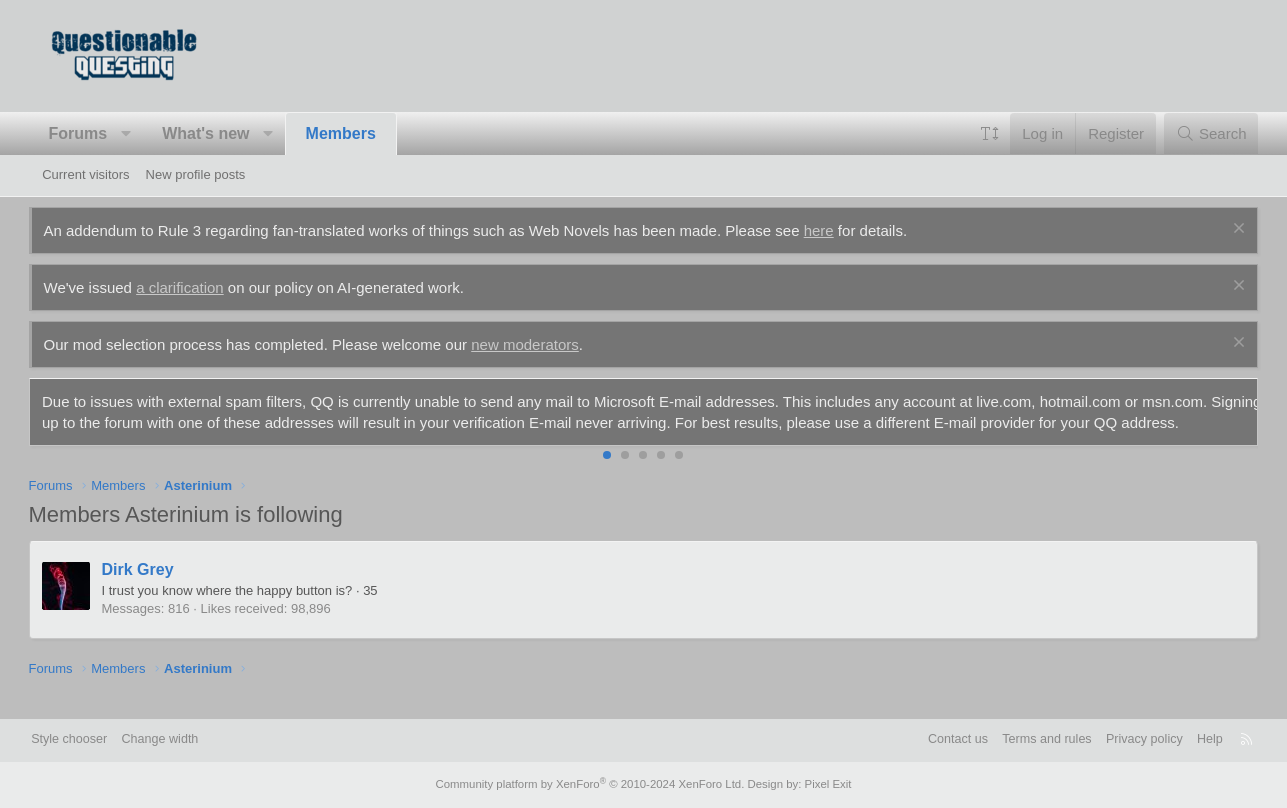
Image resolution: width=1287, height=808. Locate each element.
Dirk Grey (151, 590)
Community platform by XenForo (592, 785)
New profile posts (196, 174)
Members (354, 133)
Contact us (929, 740)
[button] (139, 134)
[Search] (1197, 133)
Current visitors (85, 174)
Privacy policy (1121, 740)
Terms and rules (1021, 740)
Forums (91, 133)
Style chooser (90, 740)
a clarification (194, 287)
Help (1189, 740)
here (832, 230)
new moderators (539, 344)
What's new (219, 133)
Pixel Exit (821, 785)
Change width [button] (184, 740)
